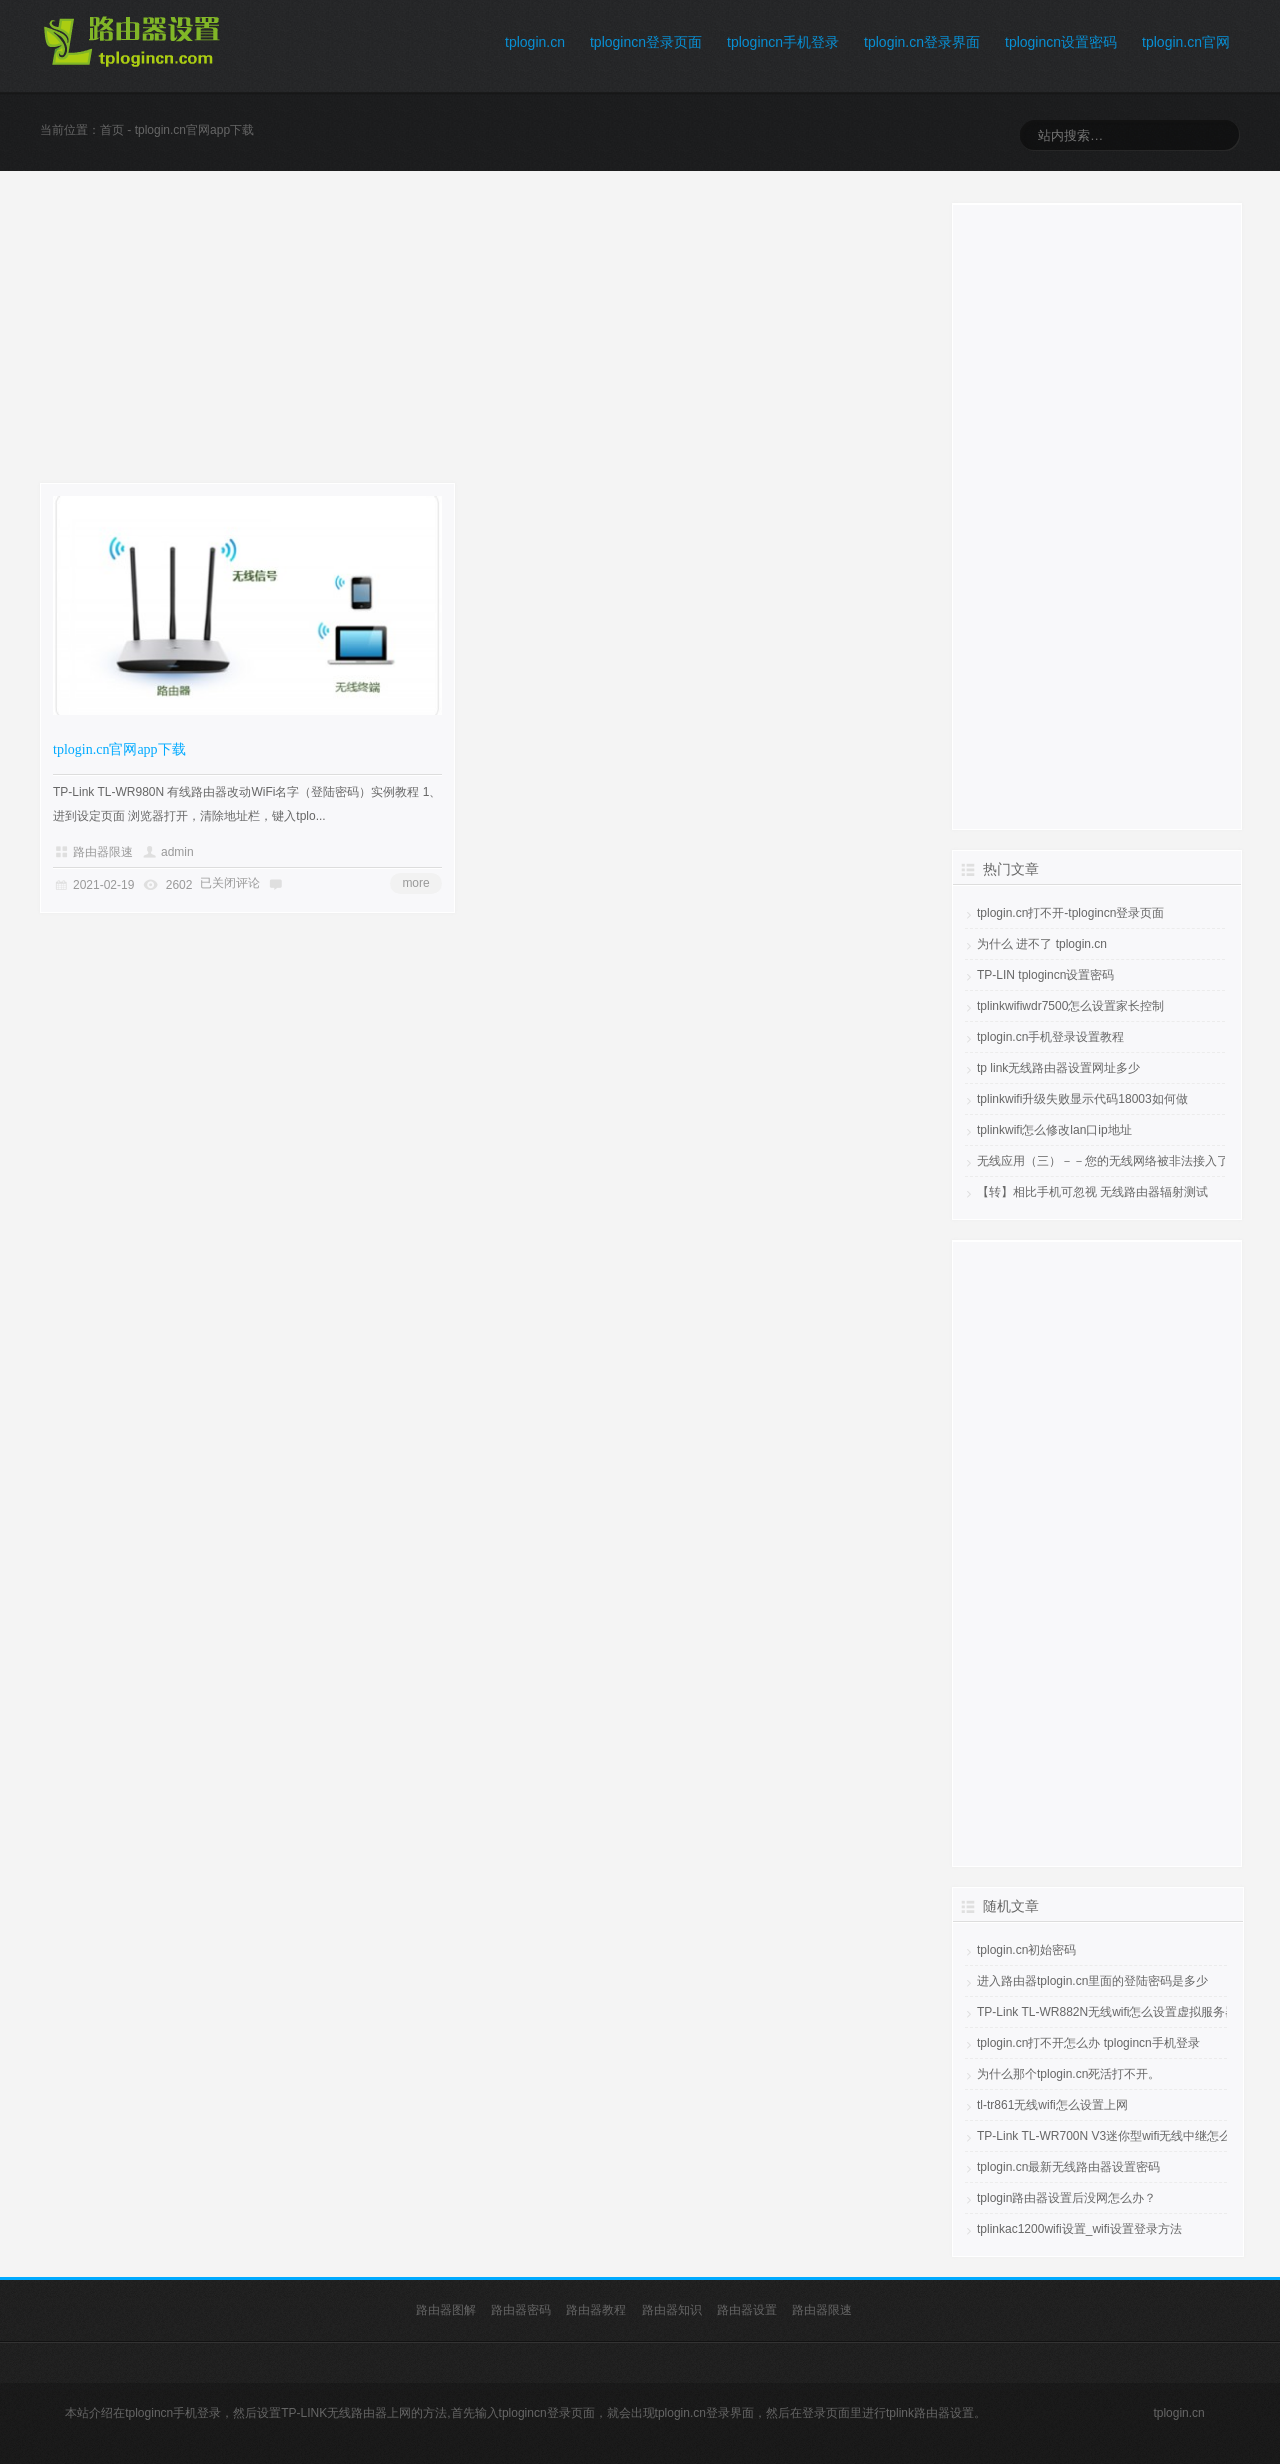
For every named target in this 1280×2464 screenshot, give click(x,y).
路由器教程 (596, 2310)
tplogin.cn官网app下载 (119, 749)
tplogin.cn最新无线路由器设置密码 (1068, 2167)
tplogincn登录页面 (646, 42)
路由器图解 (446, 2310)
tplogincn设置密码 (1061, 42)
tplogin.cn (535, 42)
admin (177, 852)
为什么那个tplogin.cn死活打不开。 (1068, 2074)
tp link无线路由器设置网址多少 (1058, 1068)
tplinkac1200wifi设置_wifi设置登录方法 (1079, 2229)
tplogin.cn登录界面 (922, 42)
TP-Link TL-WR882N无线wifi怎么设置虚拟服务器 (1107, 2012)
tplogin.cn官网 (1186, 42)
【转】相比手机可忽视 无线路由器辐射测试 (1092, 1192)
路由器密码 (521, 2310)
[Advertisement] (472, 343)
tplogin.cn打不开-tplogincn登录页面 (1070, 913)
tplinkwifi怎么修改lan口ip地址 (1054, 1130)
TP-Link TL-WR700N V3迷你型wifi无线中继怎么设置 (1116, 2136)
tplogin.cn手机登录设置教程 (1050, 1037)
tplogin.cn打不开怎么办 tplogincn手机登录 (1088, 2043)
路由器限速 (103, 852)
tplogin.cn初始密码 (1026, 1950)
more (415, 883)
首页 (112, 130)
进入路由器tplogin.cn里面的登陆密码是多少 (1092, 1981)
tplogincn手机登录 (783, 42)
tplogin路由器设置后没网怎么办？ (1066, 2198)
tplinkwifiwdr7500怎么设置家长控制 (1070, 1006)
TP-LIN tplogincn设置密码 (1045, 975)
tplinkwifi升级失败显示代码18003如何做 (1082, 1099)
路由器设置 (747, 2310)
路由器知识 (672, 2310)
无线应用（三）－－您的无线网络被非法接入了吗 (1109, 1161)
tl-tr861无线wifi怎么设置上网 (1052, 2105)
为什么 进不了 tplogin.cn (1042, 944)
